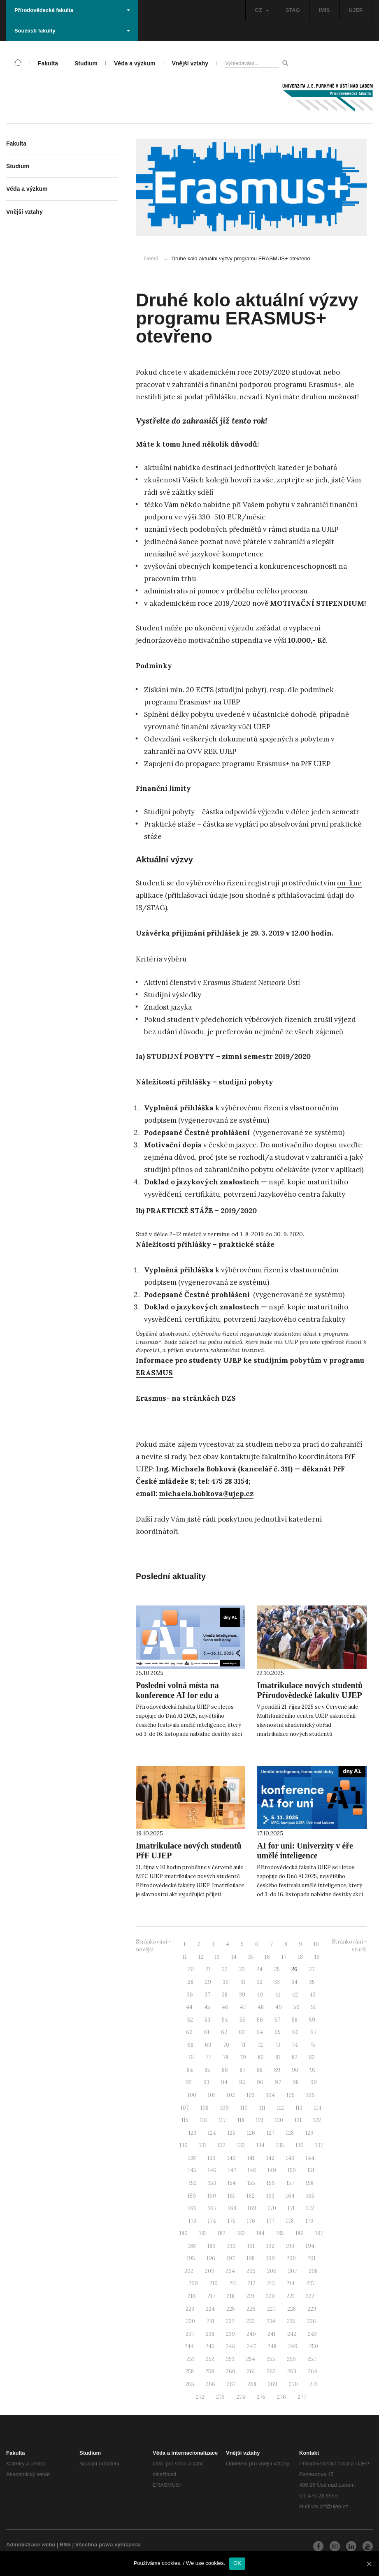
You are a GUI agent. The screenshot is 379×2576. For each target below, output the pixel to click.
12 (200, 1956)
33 (277, 1981)
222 (310, 2296)
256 (291, 2359)
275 (261, 2396)
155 (251, 2183)
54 (225, 2019)
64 (259, 2032)
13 (217, 1956)
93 (206, 2082)
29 (208, 1981)
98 (296, 2082)
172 (310, 2208)
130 (183, 2145)
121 (298, 2120)
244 (189, 2346)
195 (191, 2258)
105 (290, 2095)
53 (207, 2019)
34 (294, 1981)
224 (210, 2308)
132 (222, 2145)
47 (243, 2007)
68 (190, 2044)
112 (280, 2107)
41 (277, 1994)
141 (251, 2157)
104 (270, 2095)
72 (260, 2044)
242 (291, 2333)
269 (272, 2384)
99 (313, 2082)
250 (313, 2346)
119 (259, 2120)
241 (271, 2333)
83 (312, 2057)
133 (241, 2145)
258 (189, 2371)
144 (310, 2157)
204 (230, 2271)
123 (192, 2132)
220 (270, 2296)
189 (211, 2245)
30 (226, 1981)
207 (292, 2271)
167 (212, 2208)
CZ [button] (262, 10)
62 (224, 2032)
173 (192, 2220)
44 (189, 2007)
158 (310, 2183)
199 (270, 2258)
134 (260, 2145)
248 (272, 2346)
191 (251, 2245)
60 (189, 2032)
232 (230, 2321)
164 (290, 2195)
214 (290, 2283)
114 (317, 2107)
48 (261, 2007)
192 (270, 2245)
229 (311, 2308)
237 (190, 2333)
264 (312, 2371)
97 (278, 2082)
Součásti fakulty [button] (72, 31)
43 (312, 1994)
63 (242, 2032)
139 (211, 2157)
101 (211, 2095)
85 (207, 2069)
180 (183, 2233)
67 (313, 2032)
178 (290, 2220)
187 (319, 2233)
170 (272, 2208)
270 (293, 2384)
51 (313, 2007)
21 (207, 1969)
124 (212, 2132)
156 (271, 2183)
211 (232, 2283)
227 (271, 2308)
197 (231, 2258)
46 (225, 2007)
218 (231, 2296)
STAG (293, 10)
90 (295, 2069)
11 (185, 1956)
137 (319, 2145)
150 (292, 2170)
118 (240, 2120)
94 (224, 2082)
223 (190, 2308)
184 (260, 2233)
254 (250, 2359)
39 (242, 1994)
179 (309, 2220)
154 (232, 2183)
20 (191, 1969)
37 (207, 1994)
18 (300, 1956)
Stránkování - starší (349, 1945)
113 (298, 2107)
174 (212, 2220)
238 (210, 2333)
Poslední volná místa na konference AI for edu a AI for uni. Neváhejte (177, 1695)
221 (290, 2296)
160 (211, 2195)
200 (291, 2258)
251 (190, 2359)
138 (192, 2157)
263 (291, 2371)
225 (230, 2308)
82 (295, 2057)
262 (271, 2371)
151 (310, 2170)
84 (190, 2069)
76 (191, 2057)
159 (192, 2195)
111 (262, 2107)
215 (310, 2283)
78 (225, 2057)
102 (231, 2095)
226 (251, 2308)
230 (190, 2321)
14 (234, 1956)
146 (212, 2170)
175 (231, 2220)
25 (277, 1969)
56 (260, 2019)
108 (204, 2107)
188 (192, 2245)
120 (279, 2120)
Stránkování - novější (153, 1945)
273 (220, 2396)
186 (299, 2233)
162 (250, 2195)
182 (222, 2233)
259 (209, 2371)
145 (192, 2170)
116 (203, 2120)
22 (225, 1969)
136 (299, 2145)
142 (270, 2157)
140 (231, 2157)
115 (184, 2120)
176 (251, 2220)
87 (242, 2069)
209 (193, 2283)
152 (193, 2183)
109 (224, 2107)
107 (185, 2107)
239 (230, 2333)
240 (251, 2333)
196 (211, 2258)
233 (250, 2321)
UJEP (356, 10)
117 (222, 2120)
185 (280, 2233)
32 (260, 1981)
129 (309, 2132)
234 (270, 2321)
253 (230, 2359)
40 (260, 1994)
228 (291, 2308)
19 (317, 1956)
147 (232, 2170)
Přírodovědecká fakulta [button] (72, 10)
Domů (151, 258)
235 (291, 2321)
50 (296, 2007)
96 (260, 2082)
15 (250, 1956)
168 (232, 2208)
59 (312, 2019)
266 (210, 2384)
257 (311, 2359)
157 (290, 2183)
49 (278, 2007)
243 (312, 2333)
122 (317, 2120)
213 (271, 2283)
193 (290, 2245)
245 (209, 2346)
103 (250, 2095)
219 (250, 2296)
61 (206, 2032)
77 (208, 2057)
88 (260, 2069)
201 (311, 2258)
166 (192, 2208)
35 (312, 1981)
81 (277, 2057)
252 (210, 2359)
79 (243, 2057)
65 (277, 2032)
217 (211, 2296)
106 (310, 2095)
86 (225, 2069)
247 (251, 2346)
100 (192, 2095)
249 (293, 2346)
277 (302, 2396)
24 (259, 1969)
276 (281, 2396)
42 (295, 1994)
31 (242, 1981)
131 (202, 2145)
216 (192, 2296)
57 (277, 2019)
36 (190, 1994)
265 (189, 2384)
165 (310, 2195)
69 (208, 2044)
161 (231, 2195)
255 (271, 2359)
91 (312, 2069)
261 (251, 2371)
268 (251, 2384)
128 (290, 2132)
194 (310, 2245)
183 (241, 2233)
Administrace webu (30, 2544)
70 (226, 2044)
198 (250, 2258)
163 (270, 2195)
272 (200, 2396)
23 (242, 1969)
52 (190, 2019)
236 (311, 2321)
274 (240, 2396)
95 (242, 2082)
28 (190, 1981)
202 (188, 2271)
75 (312, 2044)
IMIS (324, 10)
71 (243, 2044)
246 (230, 2346)
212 (252, 2283)
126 (251, 2132)
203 (209, 2271)
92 (189, 2082)
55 (242, 2019)
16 (267, 1956)
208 (313, 2271)
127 (270, 2132)
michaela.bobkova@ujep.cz (206, 1493)
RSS (65, 2544)
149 (271, 2170)
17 (283, 1956)
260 (230, 2371)
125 (231, 2132)
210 (213, 2283)
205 (251, 2271)
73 (277, 2044)
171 (291, 2208)
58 (295, 2019)
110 (244, 2107)
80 (261, 2057)
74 (295, 2044)
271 (313, 2384)
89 (277, 2069)
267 (231, 2384)
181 (202, 2233)
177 (270, 2220)
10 (316, 1944)
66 (295, 2032)
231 (210, 2321)
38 (225, 1994)
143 (290, 2157)
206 (272, 2271)
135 (280, 2145)
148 (252, 2170)
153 (212, 2183)
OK (237, 2563)
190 (231, 2245)
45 (207, 2007)
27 (312, 1969)
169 (252, 2208)
